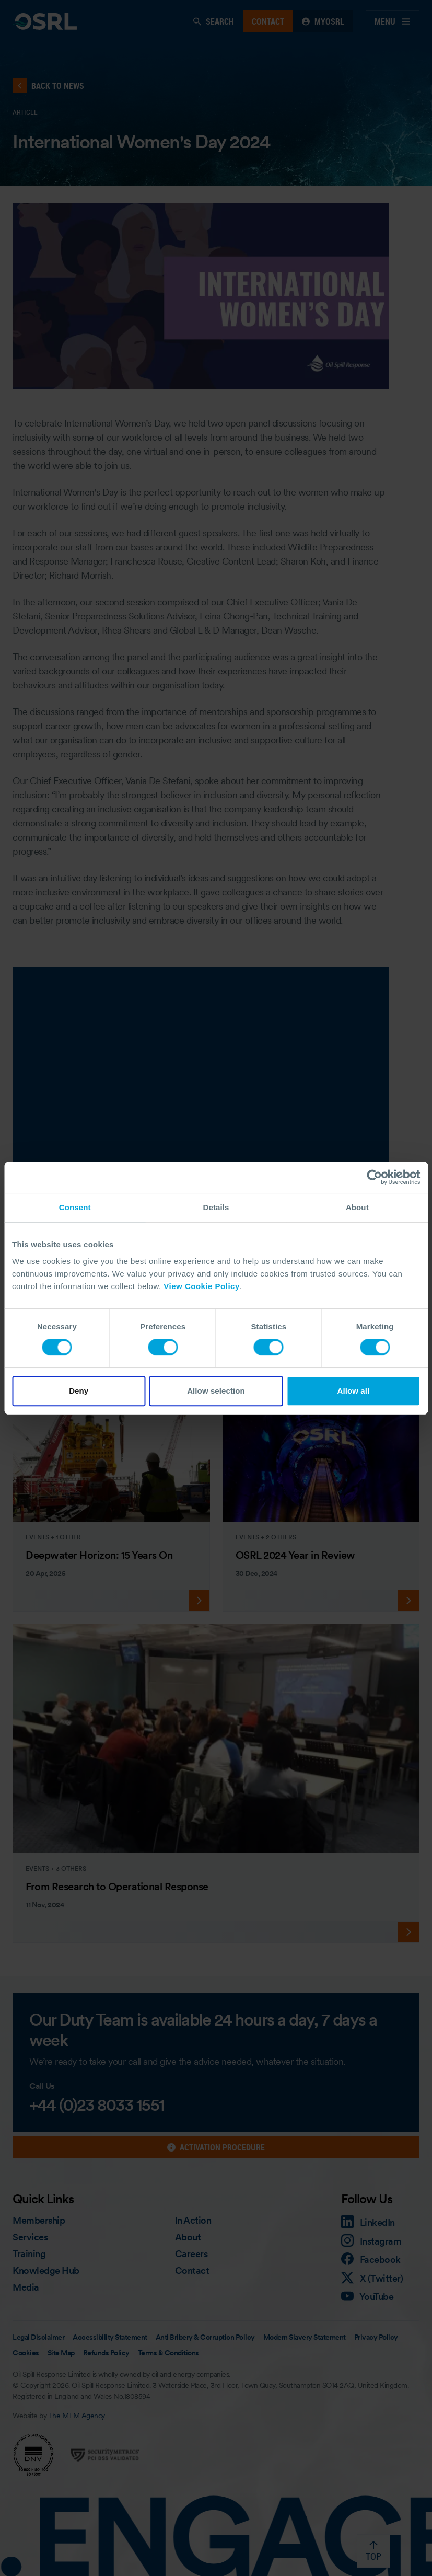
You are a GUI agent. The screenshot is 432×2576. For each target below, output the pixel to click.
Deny (78, 1390)
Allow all (353, 1390)
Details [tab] (216, 1207)
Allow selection (216, 1390)
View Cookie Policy (201, 1286)
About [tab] (357, 1207)
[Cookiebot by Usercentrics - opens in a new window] (374, 1177)
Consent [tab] (75, 1207)
